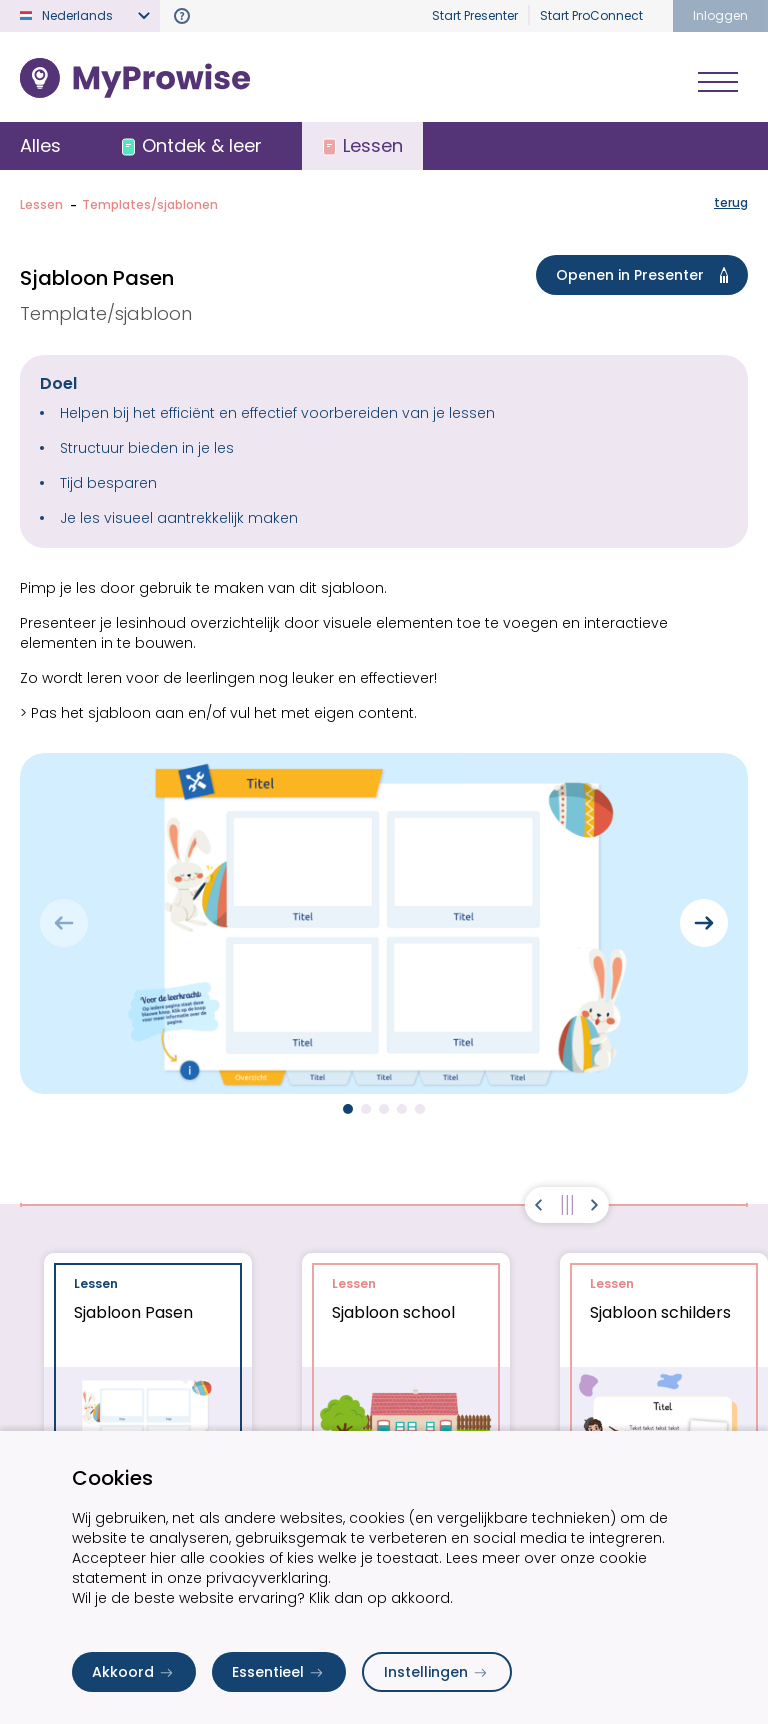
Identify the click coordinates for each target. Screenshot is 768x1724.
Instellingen (437, 1672)
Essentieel (279, 1672)
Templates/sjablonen (150, 204)
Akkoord (134, 1672)
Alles (40, 145)
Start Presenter (475, 15)
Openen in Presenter (646, 275)
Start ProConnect (591, 15)
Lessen (41, 204)
